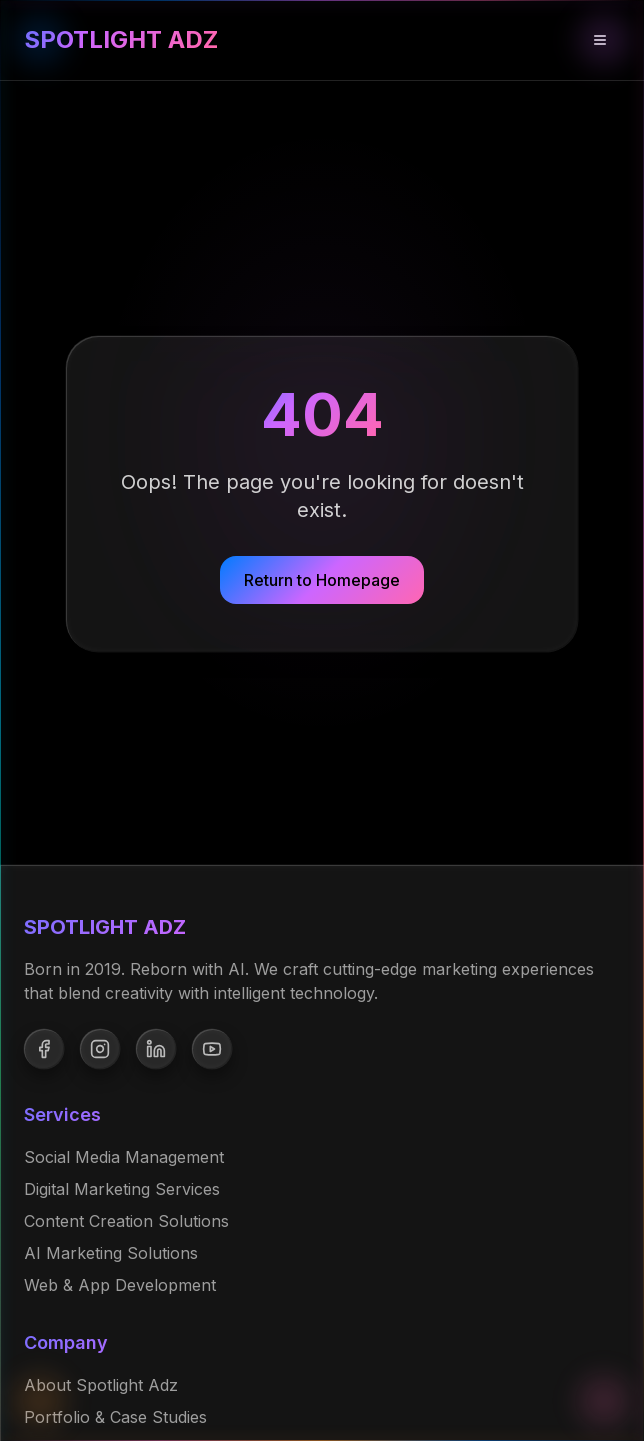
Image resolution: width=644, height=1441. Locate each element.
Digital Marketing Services (122, 1189)
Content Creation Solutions (126, 1221)
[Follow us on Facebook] (44, 1049)
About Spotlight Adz (101, 1385)
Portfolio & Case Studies (115, 1417)
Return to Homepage (322, 580)
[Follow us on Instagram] (100, 1049)
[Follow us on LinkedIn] (156, 1049)
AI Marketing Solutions (111, 1253)
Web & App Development (120, 1285)
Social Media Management (124, 1157)
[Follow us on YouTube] (212, 1049)
